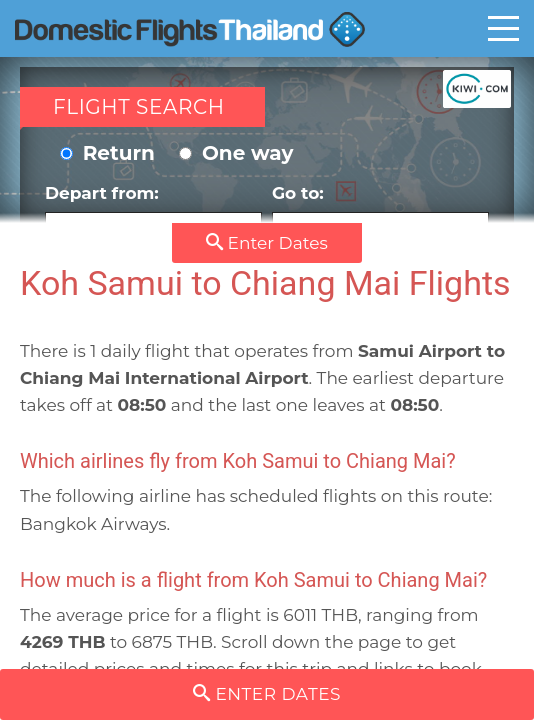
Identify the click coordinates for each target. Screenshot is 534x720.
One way (236, 153)
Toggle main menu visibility (503, 28)
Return (107, 153)
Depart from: (153, 215)
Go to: (380, 215)
